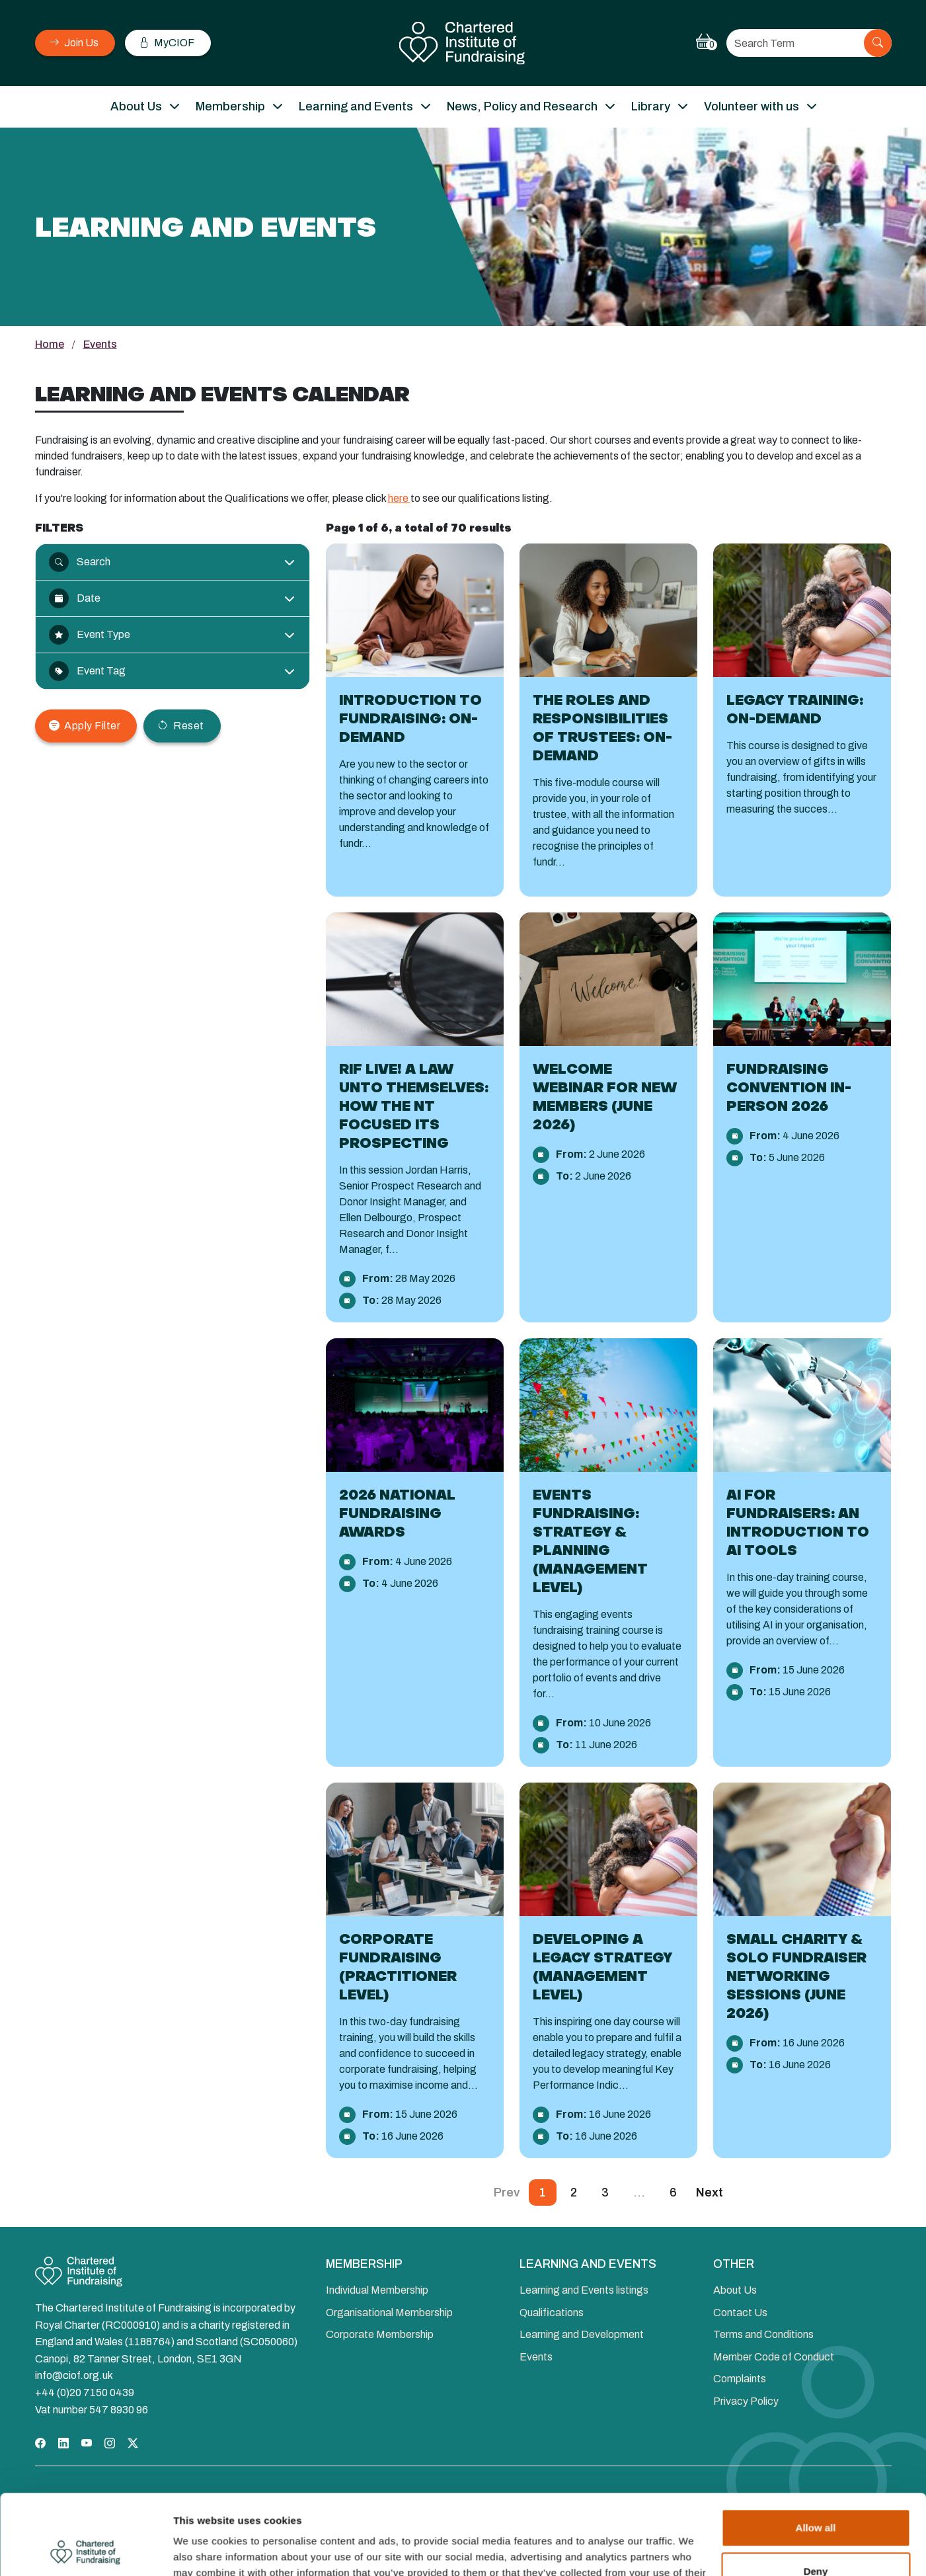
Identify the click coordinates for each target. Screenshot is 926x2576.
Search (79, 562)
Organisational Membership (389, 2312)
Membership (230, 106)
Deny (816, 2495)
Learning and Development (582, 2334)
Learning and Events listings (584, 2290)
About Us (136, 106)
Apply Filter (85, 725)
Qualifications (552, 2312)
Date (74, 598)
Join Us (73, 42)
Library (650, 106)
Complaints (739, 2378)
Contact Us (740, 2312)
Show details (204, 2550)
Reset (180, 725)
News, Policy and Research (522, 106)
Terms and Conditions (763, 2334)
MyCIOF (166, 42)
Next (709, 2192)
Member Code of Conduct (773, 2356)
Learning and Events (356, 106)
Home (49, 344)
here (399, 498)
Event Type (89, 635)
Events (536, 2356)
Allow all (816, 2452)
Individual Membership (377, 2290)
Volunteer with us (751, 106)
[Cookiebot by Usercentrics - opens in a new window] (85, 2550)
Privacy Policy (746, 2401)
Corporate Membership (380, 2334)
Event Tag (87, 671)
